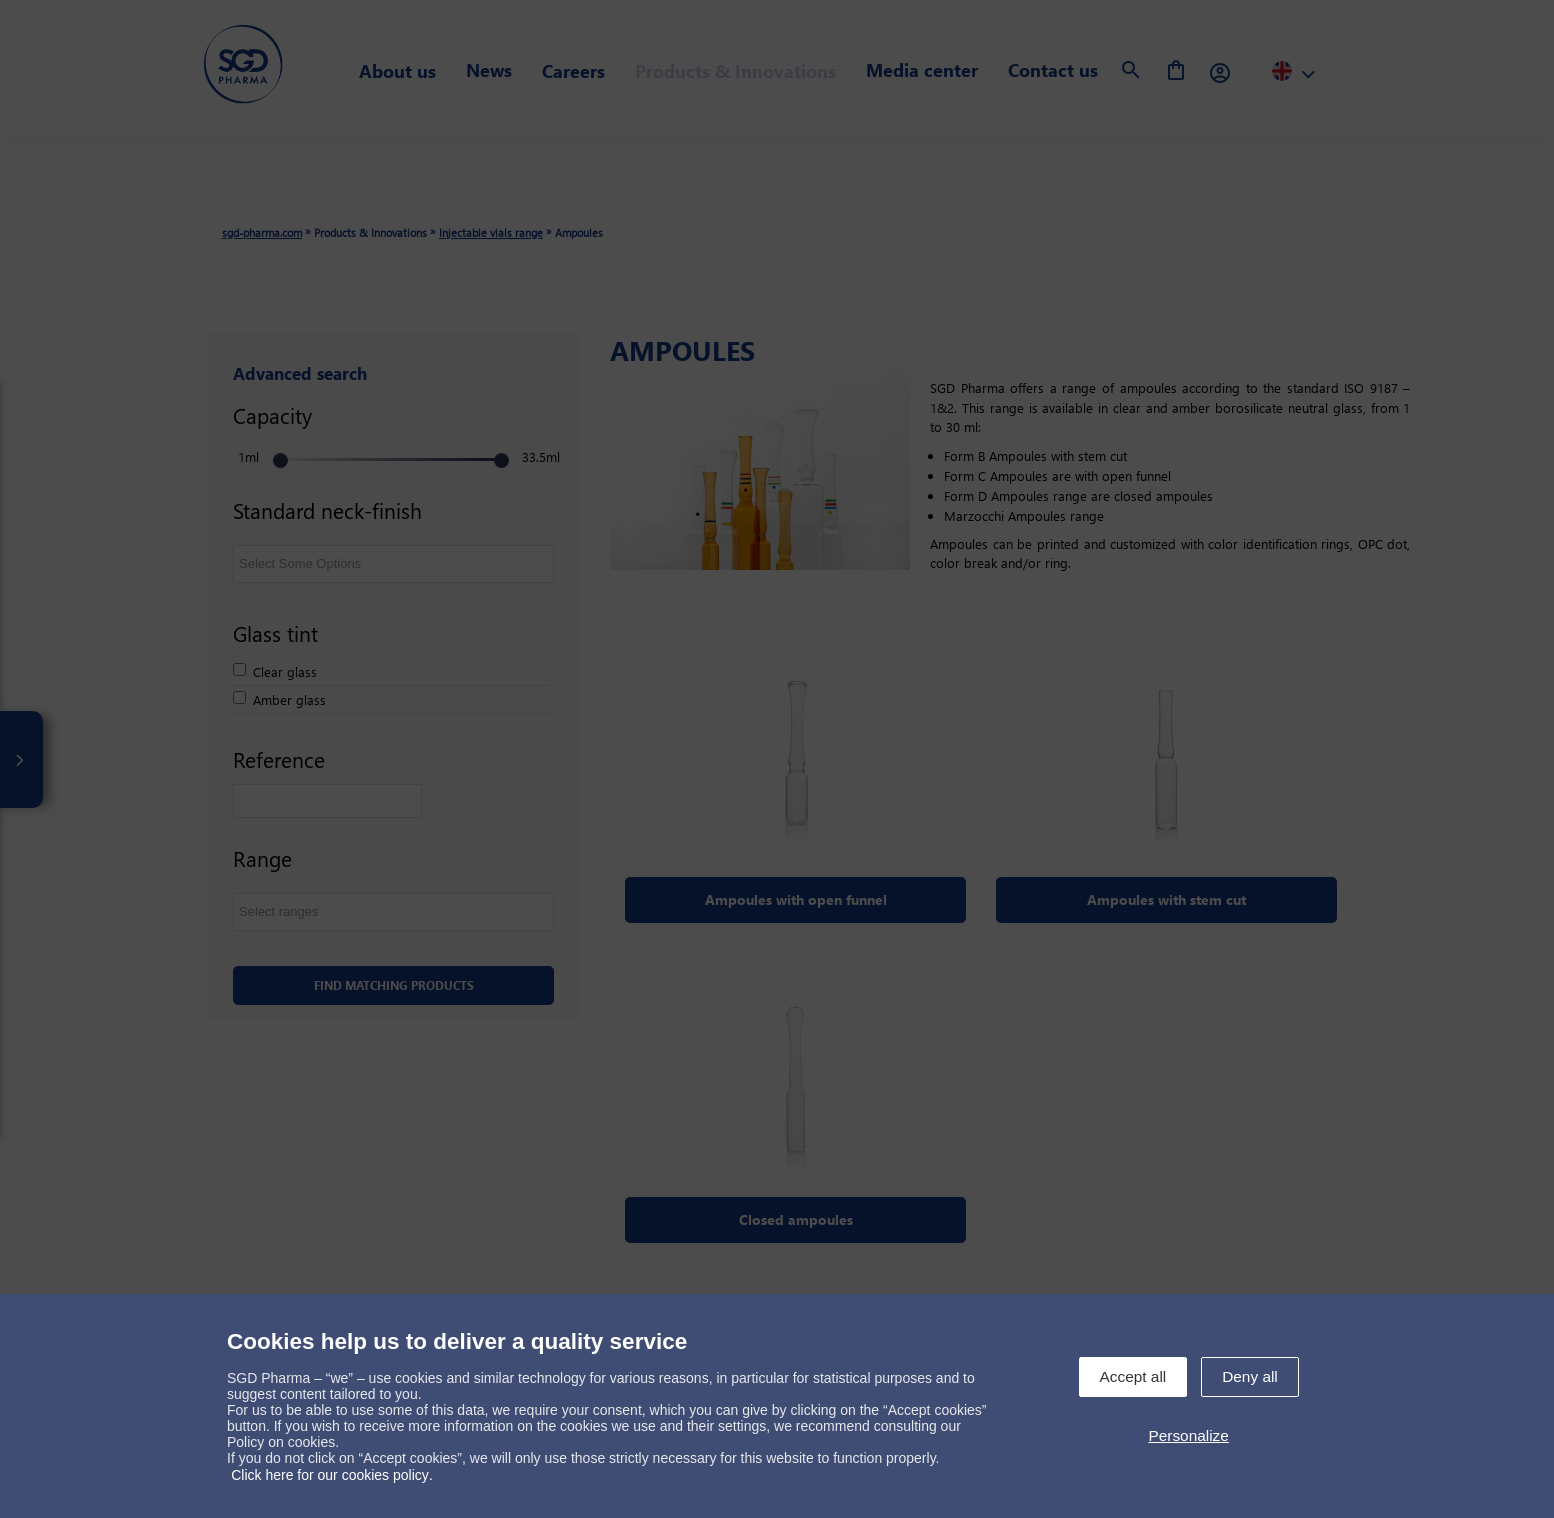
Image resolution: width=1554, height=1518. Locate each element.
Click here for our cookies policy (330, 1475)
